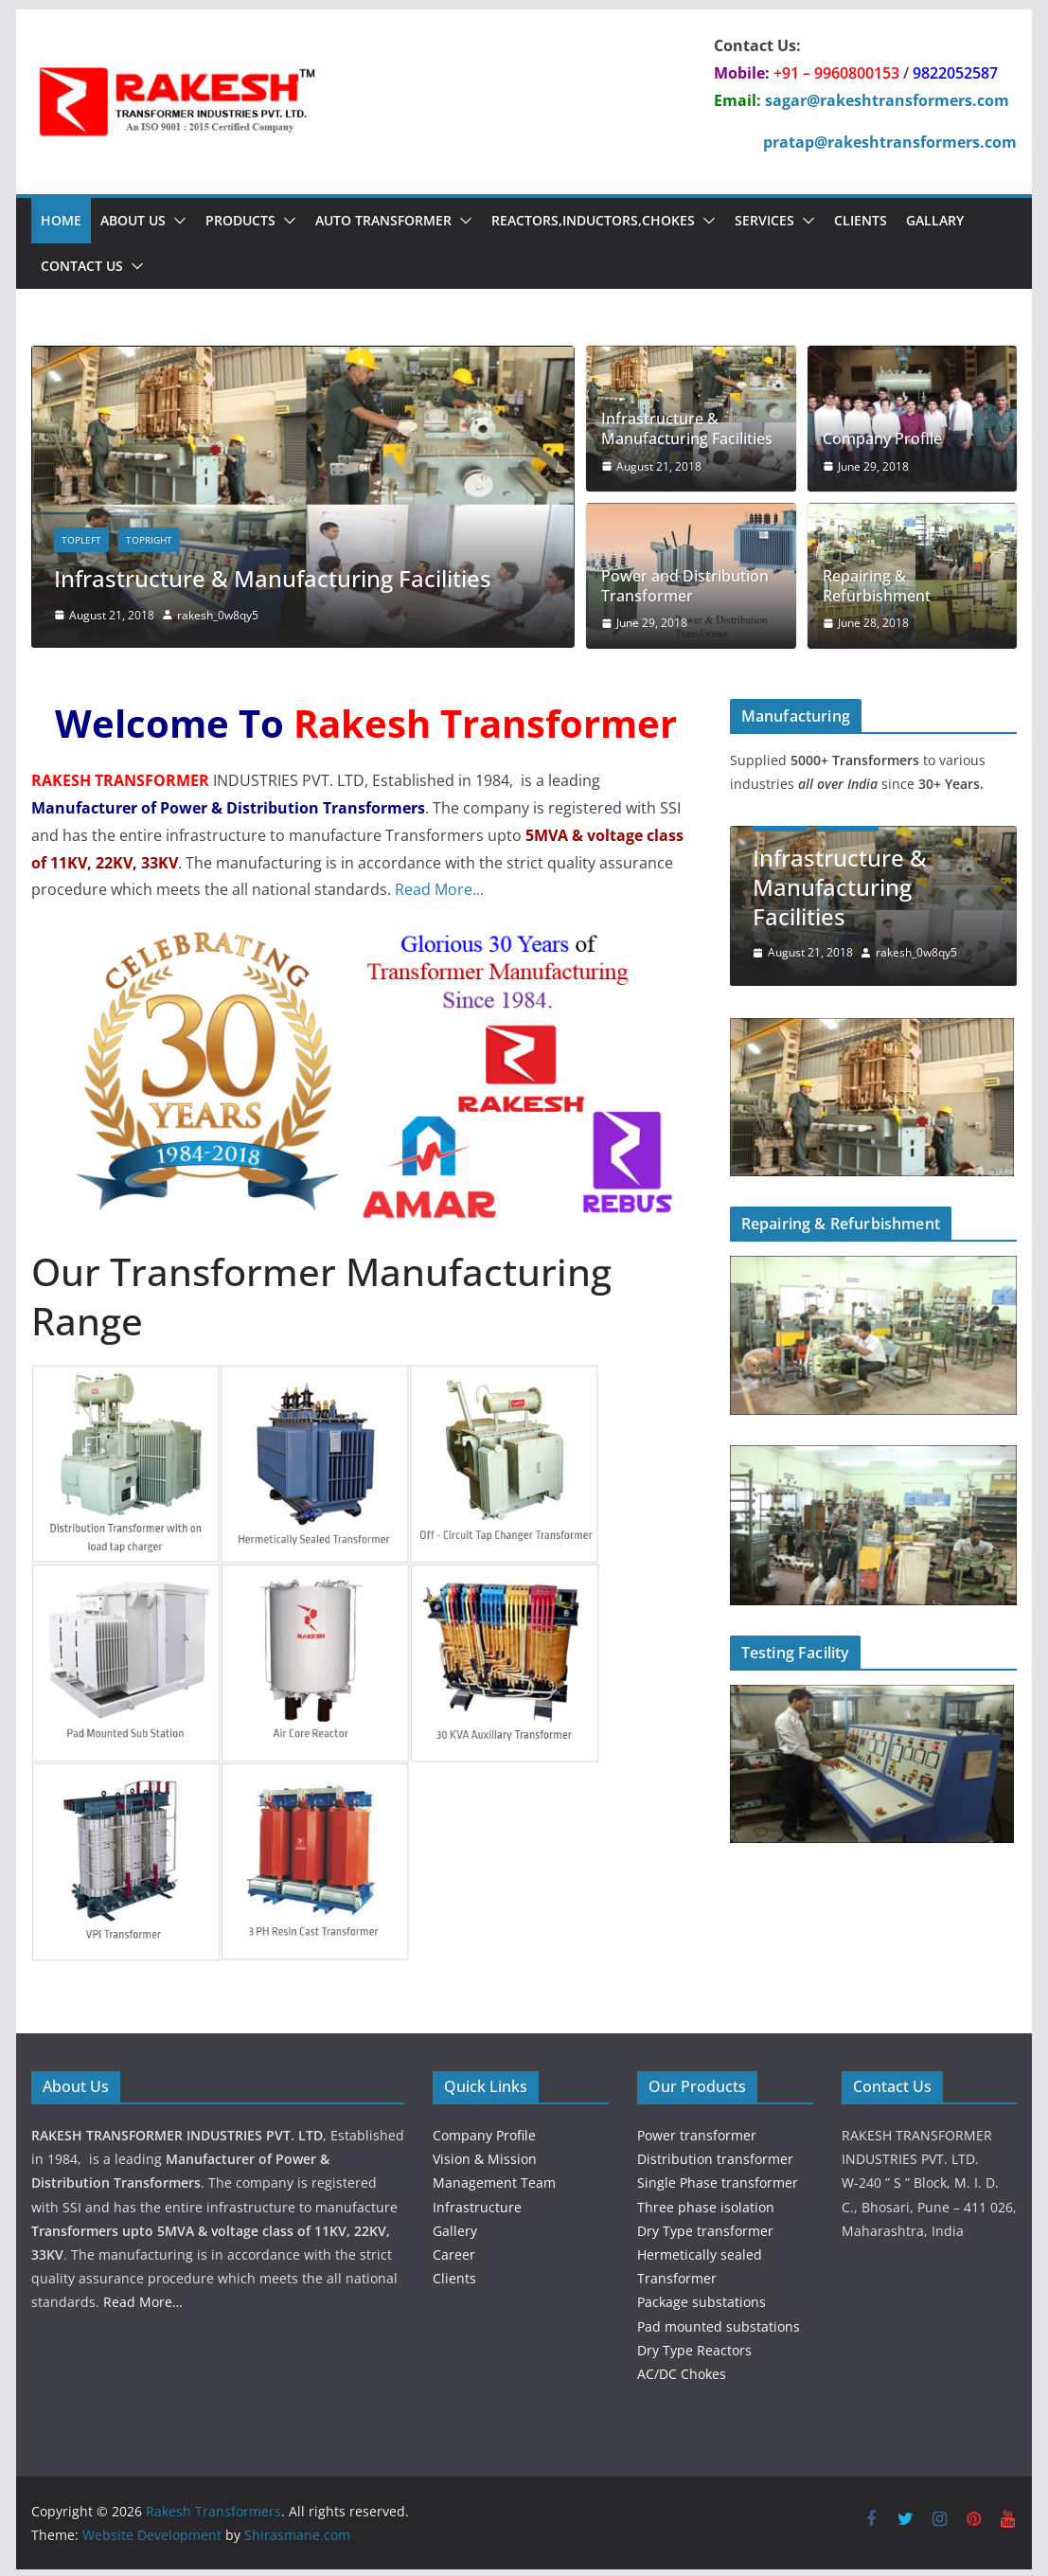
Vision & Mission (485, 2156)
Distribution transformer (715, 2156)
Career (454, 2252)
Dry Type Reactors (694, 2347)
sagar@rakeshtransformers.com (887, 100)
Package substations (701, 2299)
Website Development (152, 2532)
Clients (860, 220)
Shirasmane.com (297, 2532)
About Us (133, 220)
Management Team (494, 2180)
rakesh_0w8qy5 (217, 615)
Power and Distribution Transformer (685, 586)
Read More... (439, 886)
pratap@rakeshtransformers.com (890, 142)
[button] (176, 220)
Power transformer (696, 2132)
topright (149, 539)
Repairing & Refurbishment (877, 586)
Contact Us (82, 266)
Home (61, 220)
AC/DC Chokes (681, 2371)
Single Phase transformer (717, 2180)
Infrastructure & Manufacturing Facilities (272, 578)
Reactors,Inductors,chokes (593, 220)
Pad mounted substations (718, 2323)
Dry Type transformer (705, 2228)
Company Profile (882, 439)
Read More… (143, 2299)
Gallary (935, 220)
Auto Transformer (383, 220)
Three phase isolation (705, 2203)
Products (240, 220)
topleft (81, 539)
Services (764, 220)
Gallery (455, 2228)
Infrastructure (477, 2203)
